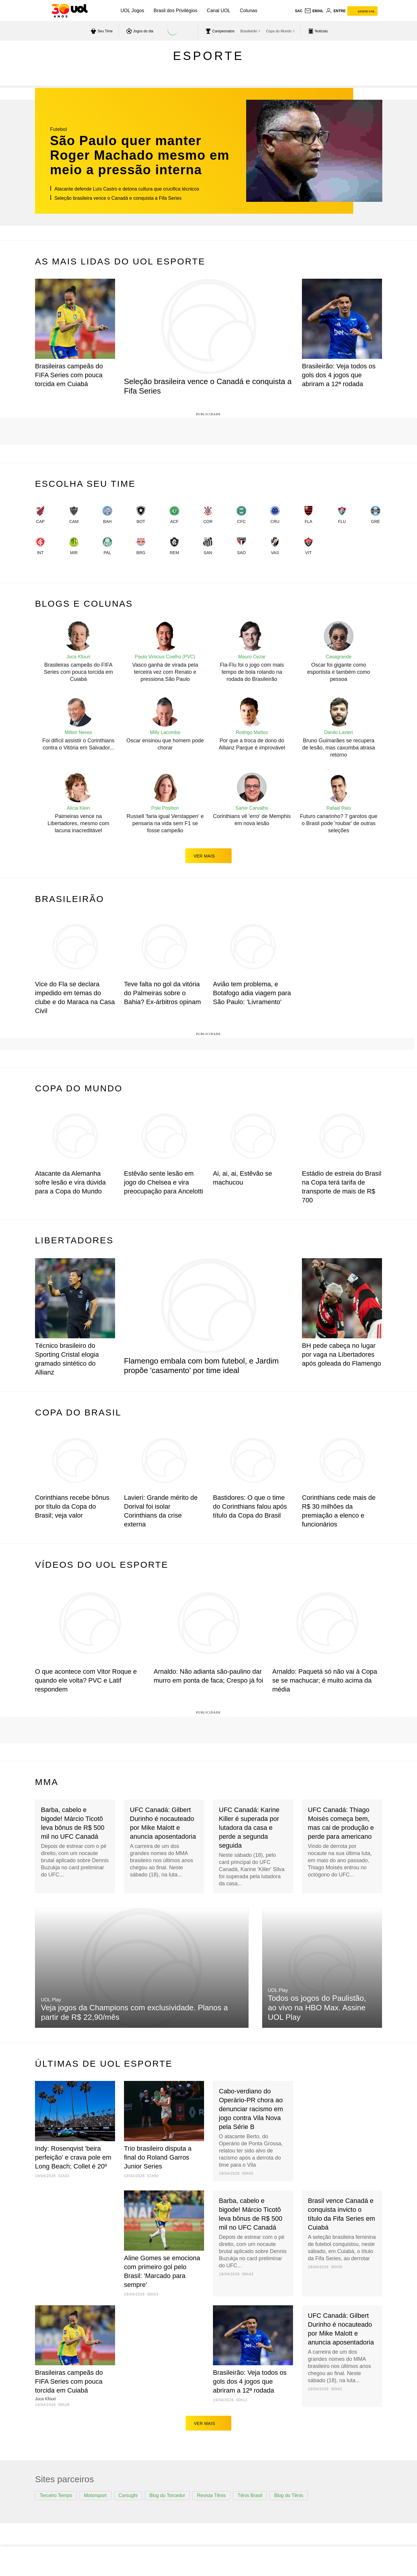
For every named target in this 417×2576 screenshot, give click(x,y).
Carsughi (128, 2495)
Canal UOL (218, 10)
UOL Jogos (132, 10)
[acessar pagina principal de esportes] (317, 31)
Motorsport (95, 2495)
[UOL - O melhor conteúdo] (69, 10)
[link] (40, 516)
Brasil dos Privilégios (176, 10)
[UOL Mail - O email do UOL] (314, 11)
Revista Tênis (211, 2495)
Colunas (248, 10)
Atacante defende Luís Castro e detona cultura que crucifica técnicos (126, 188)
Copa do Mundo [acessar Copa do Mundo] (278, 31)
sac (298, 11)
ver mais (209, 856)
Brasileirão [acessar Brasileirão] (249, 31)
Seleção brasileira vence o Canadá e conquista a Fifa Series (118, 198)
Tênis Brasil (250, 2495)
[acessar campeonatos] (219, 31)
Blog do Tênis (288, 2495)
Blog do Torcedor (167, 2495)
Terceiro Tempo (56, 2495)
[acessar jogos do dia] (139, 31)
